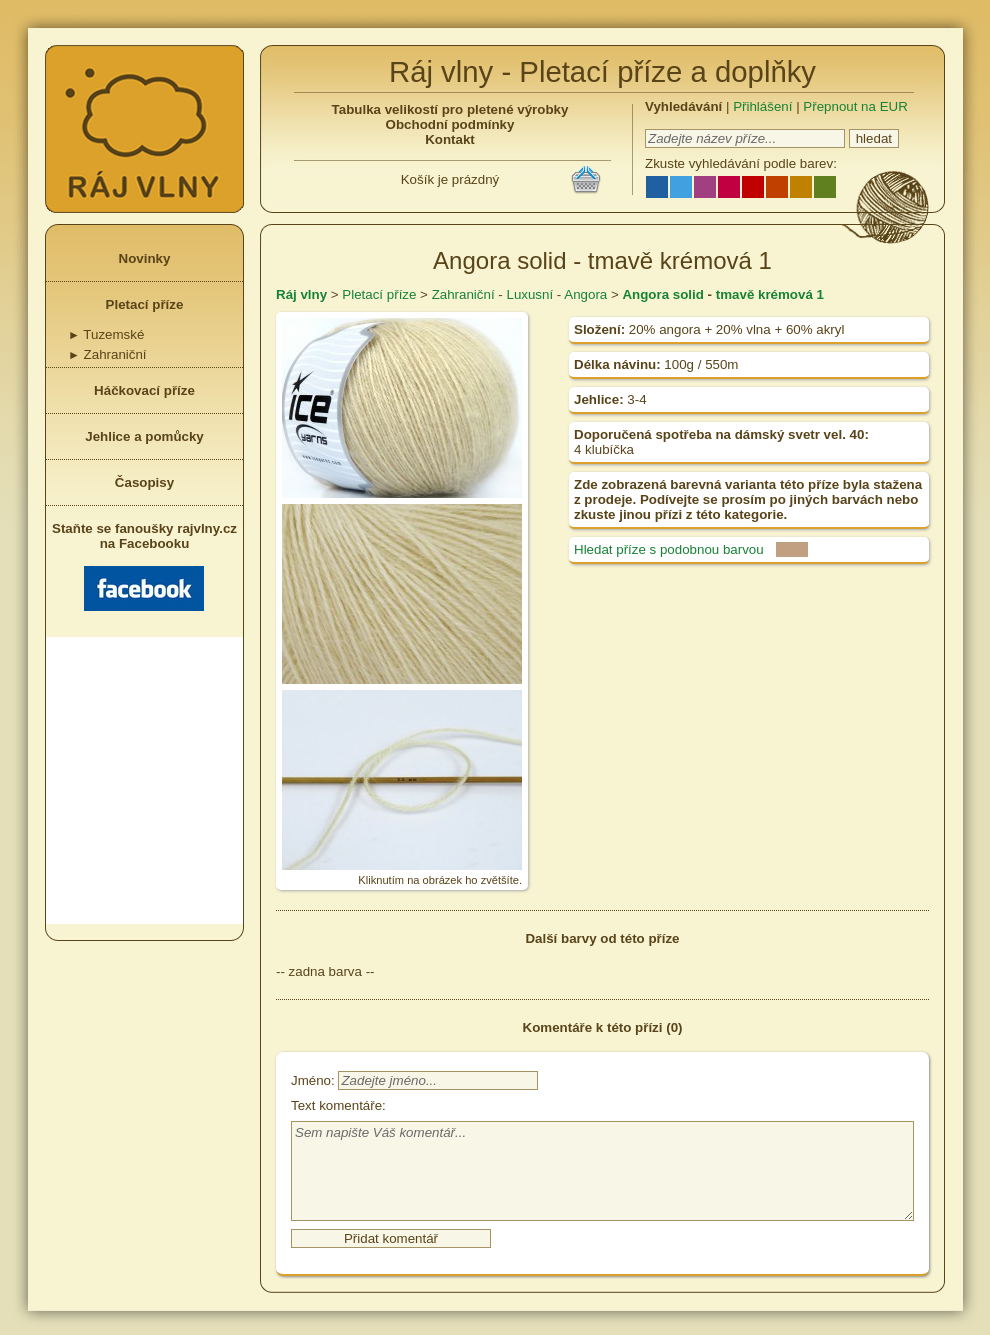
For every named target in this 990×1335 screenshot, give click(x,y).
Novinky (145, 258)
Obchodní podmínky (450, 124)
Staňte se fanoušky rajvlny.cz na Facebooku (144, 566)
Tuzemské (106, 334)
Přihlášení (762, 106)
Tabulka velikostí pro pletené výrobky (450, 109)
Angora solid (662, 294)
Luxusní (529, 294)
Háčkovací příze (144, 390)
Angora (585, 294)
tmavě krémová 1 (770, 294)
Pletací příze (145, 304)
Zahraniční (107, 354)
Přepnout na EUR (855, 106)
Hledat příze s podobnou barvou (669, 549)
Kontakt (450, 139)
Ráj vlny (301, 294)
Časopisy (144, 482)
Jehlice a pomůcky (144, 436)
